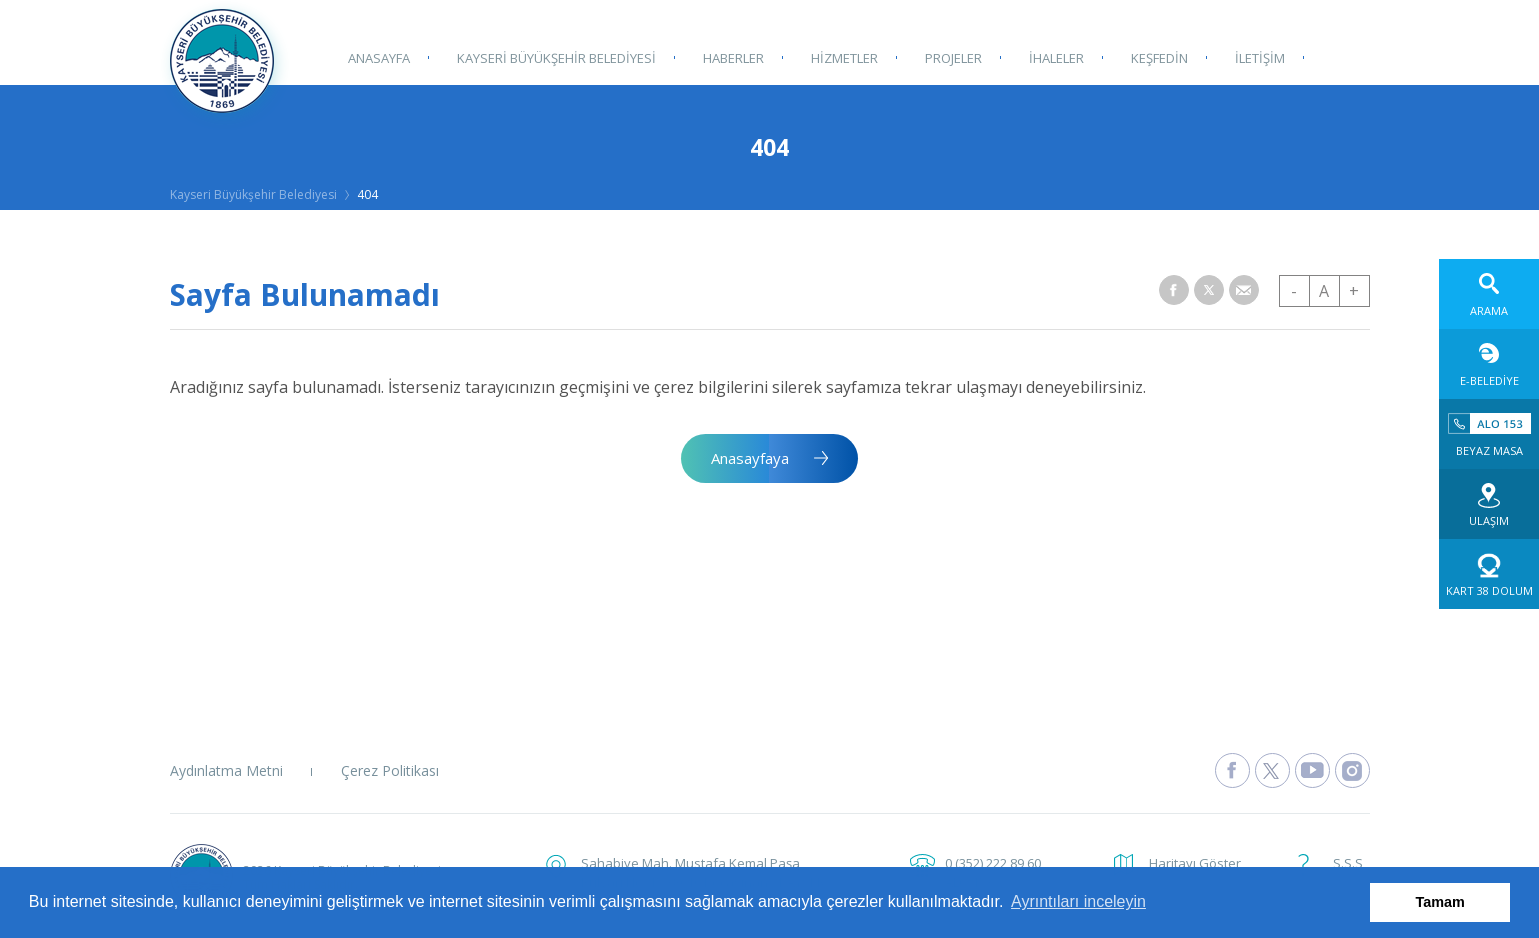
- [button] (1294, 291)
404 (367, 194)
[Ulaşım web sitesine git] (1489, 504)
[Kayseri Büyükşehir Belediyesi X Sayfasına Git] (1272, 770)
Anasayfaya (750, 458)
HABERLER (731, 57)
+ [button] (1354, 291)
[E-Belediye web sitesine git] (1489, 364)
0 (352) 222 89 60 (993, 863)
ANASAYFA (379, 57)
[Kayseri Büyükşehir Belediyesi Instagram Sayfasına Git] (1352, 770)
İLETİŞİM (1253, 57)
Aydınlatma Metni (226, 770)
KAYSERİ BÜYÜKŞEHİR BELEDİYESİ (555, 57)
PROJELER (949, 57)
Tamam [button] (1440, 902)
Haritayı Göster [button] (1195, 863)
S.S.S (1348, 863)
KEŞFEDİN (1153, 57)
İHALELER (1051, 57)
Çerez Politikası (390, 770)
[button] (1174, 290)
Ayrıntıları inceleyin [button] (1078, 901)
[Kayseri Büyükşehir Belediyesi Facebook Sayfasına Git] (1232, 770)
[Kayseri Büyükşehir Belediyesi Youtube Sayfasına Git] (1312, 770)
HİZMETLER (841, 57)
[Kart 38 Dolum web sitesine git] (1489, 574)
